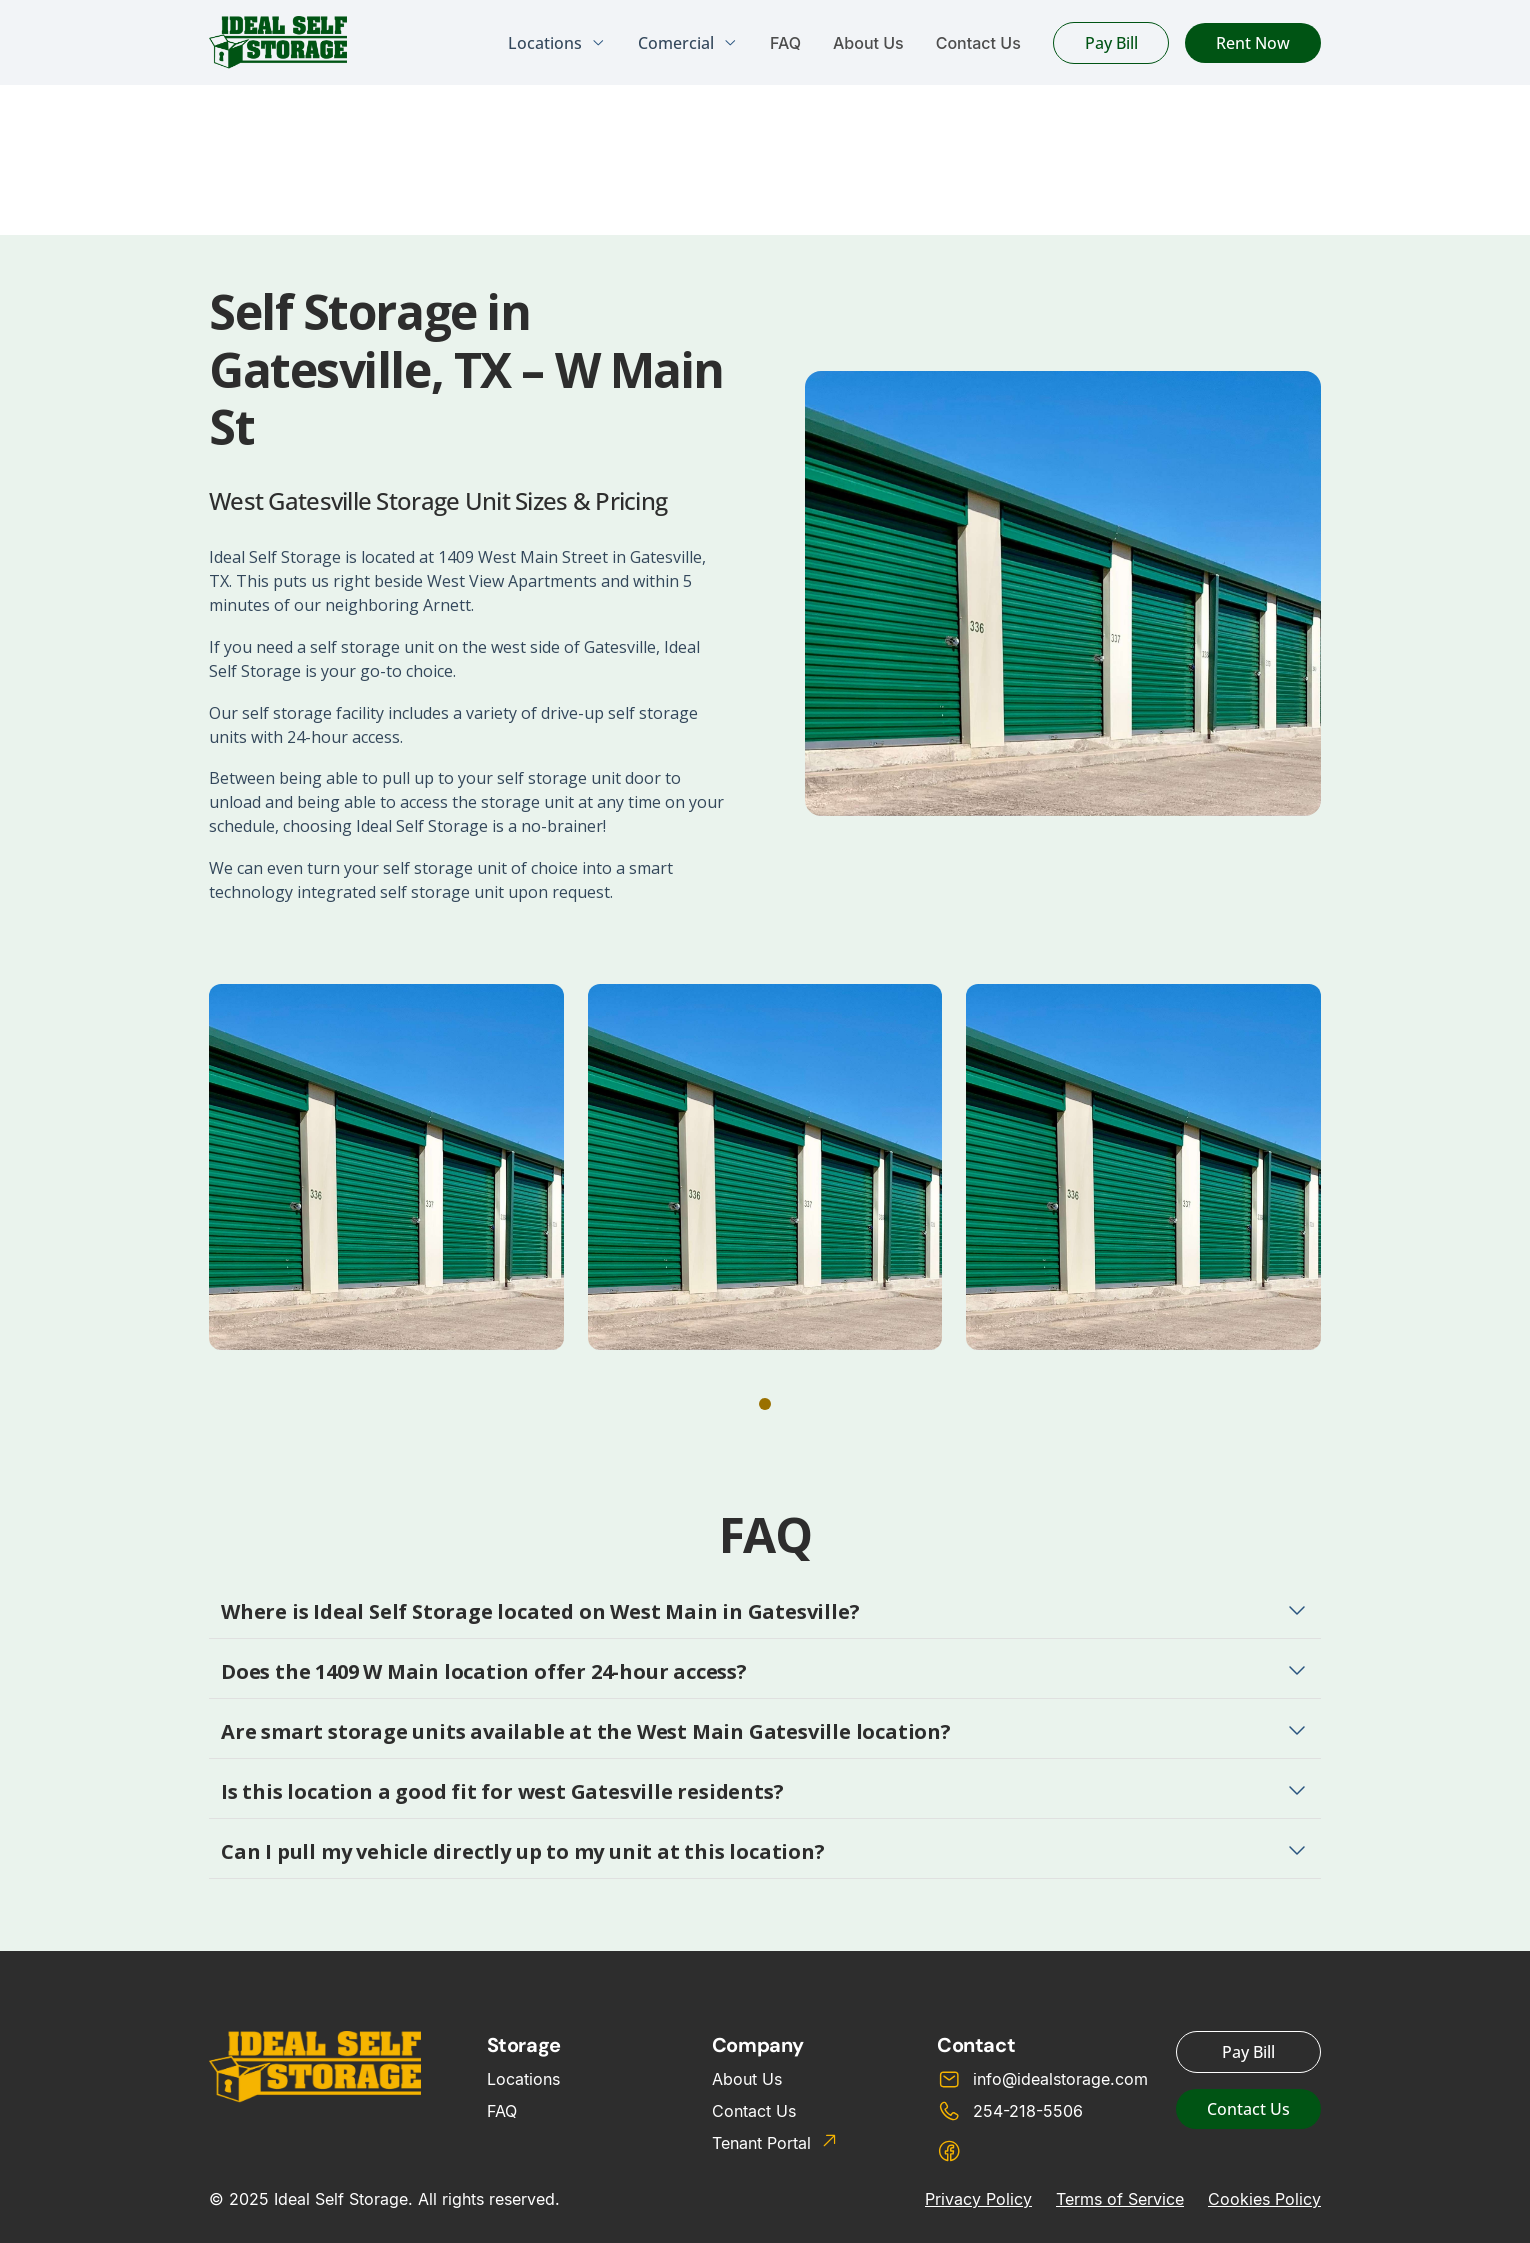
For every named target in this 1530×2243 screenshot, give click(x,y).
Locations (523, 2079)
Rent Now (1253, 43)
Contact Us (978, 43)
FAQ (785, 43)
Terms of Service (1120, 2199)
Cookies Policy (1264, 2199)
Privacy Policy (978, 2199)
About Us (868, 43)
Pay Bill (1111, 43)
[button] (765, 1404)
